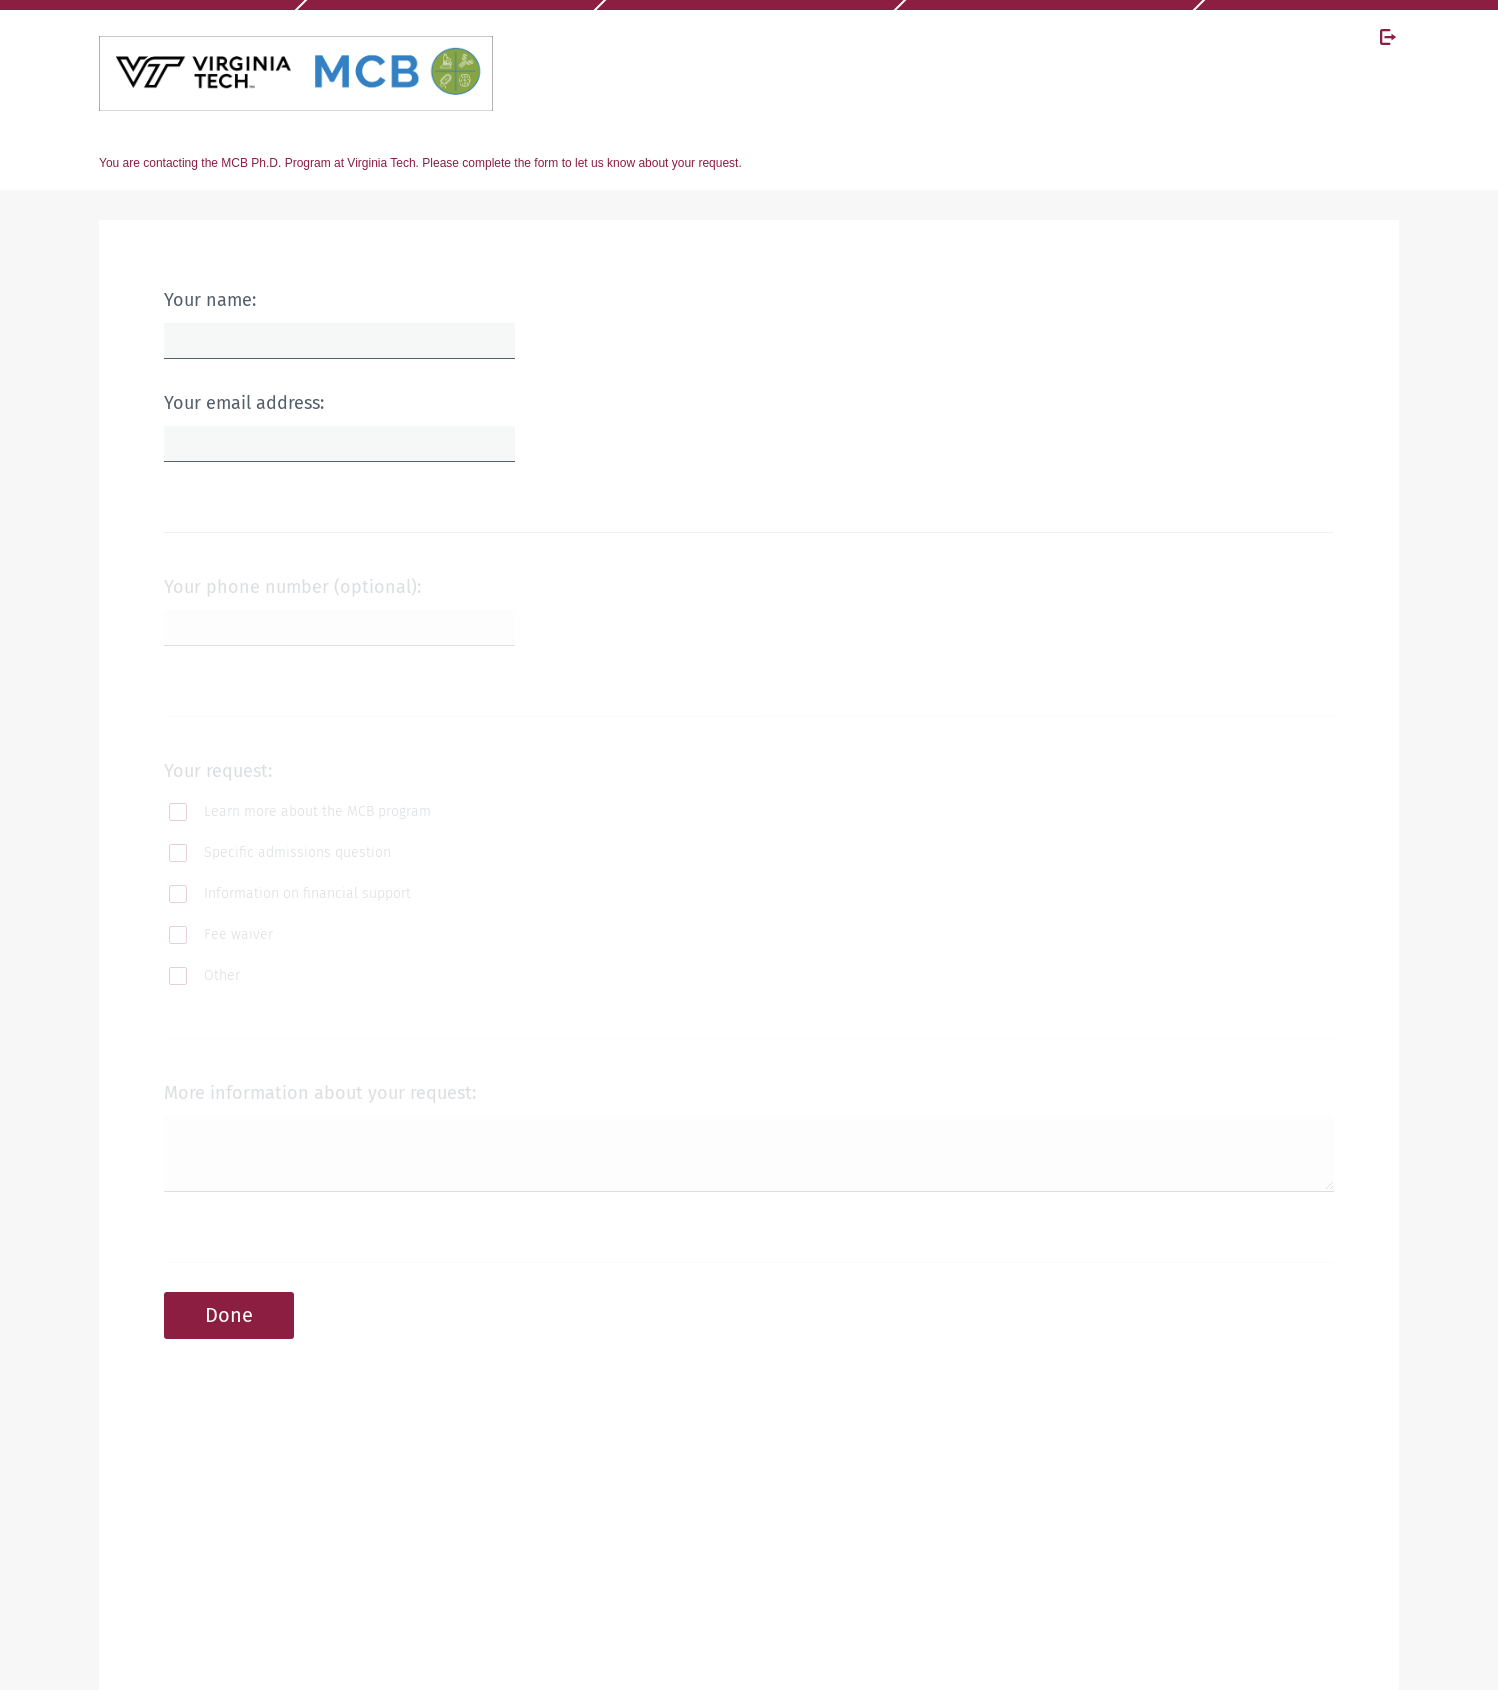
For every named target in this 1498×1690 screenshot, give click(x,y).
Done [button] (229, 1315)
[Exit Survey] (1388, 37)
